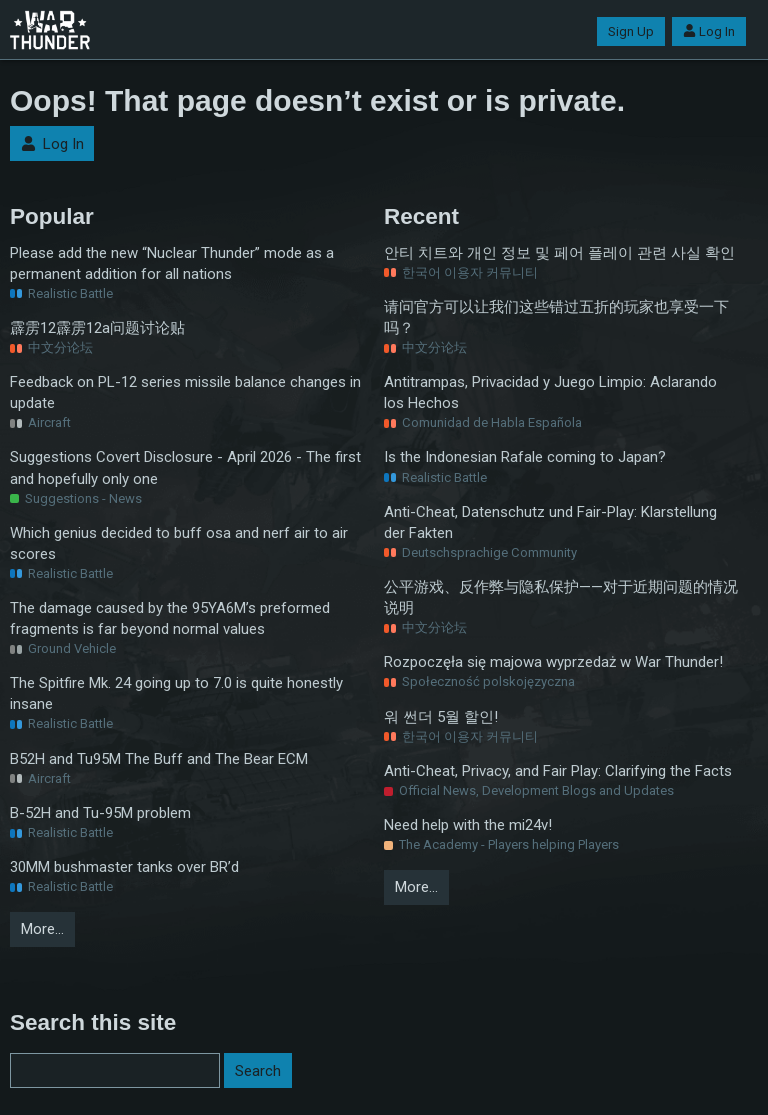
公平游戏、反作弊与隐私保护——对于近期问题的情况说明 (561, 597)
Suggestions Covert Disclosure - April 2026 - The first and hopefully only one (185, 467)
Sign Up (631, 31)
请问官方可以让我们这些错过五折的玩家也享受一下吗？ (556, 317)
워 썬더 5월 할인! (441, 717)
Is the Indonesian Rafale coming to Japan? (525, 457)
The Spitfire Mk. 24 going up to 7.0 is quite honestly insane (176, 693)
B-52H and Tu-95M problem (100, 813)
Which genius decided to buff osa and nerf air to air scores (179, 543)
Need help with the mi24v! (468, 825)
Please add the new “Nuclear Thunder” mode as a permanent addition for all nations (172, 263)
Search (258, 1071)
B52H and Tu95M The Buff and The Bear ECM (159, 759)
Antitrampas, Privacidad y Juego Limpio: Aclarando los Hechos (550, 392)
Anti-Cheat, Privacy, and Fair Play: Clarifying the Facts (558, 771)
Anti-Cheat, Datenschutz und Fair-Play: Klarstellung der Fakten (550, 522)
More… (42, 929)
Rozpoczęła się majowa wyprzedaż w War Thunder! (553, 662)
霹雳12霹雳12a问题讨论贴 (97, 328)
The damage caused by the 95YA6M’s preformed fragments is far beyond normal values (170, 618)
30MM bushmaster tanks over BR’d (124, 867)
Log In (709, 31)
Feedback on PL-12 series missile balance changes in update (185, 392)
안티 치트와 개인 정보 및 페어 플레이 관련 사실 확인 (559, 253)
